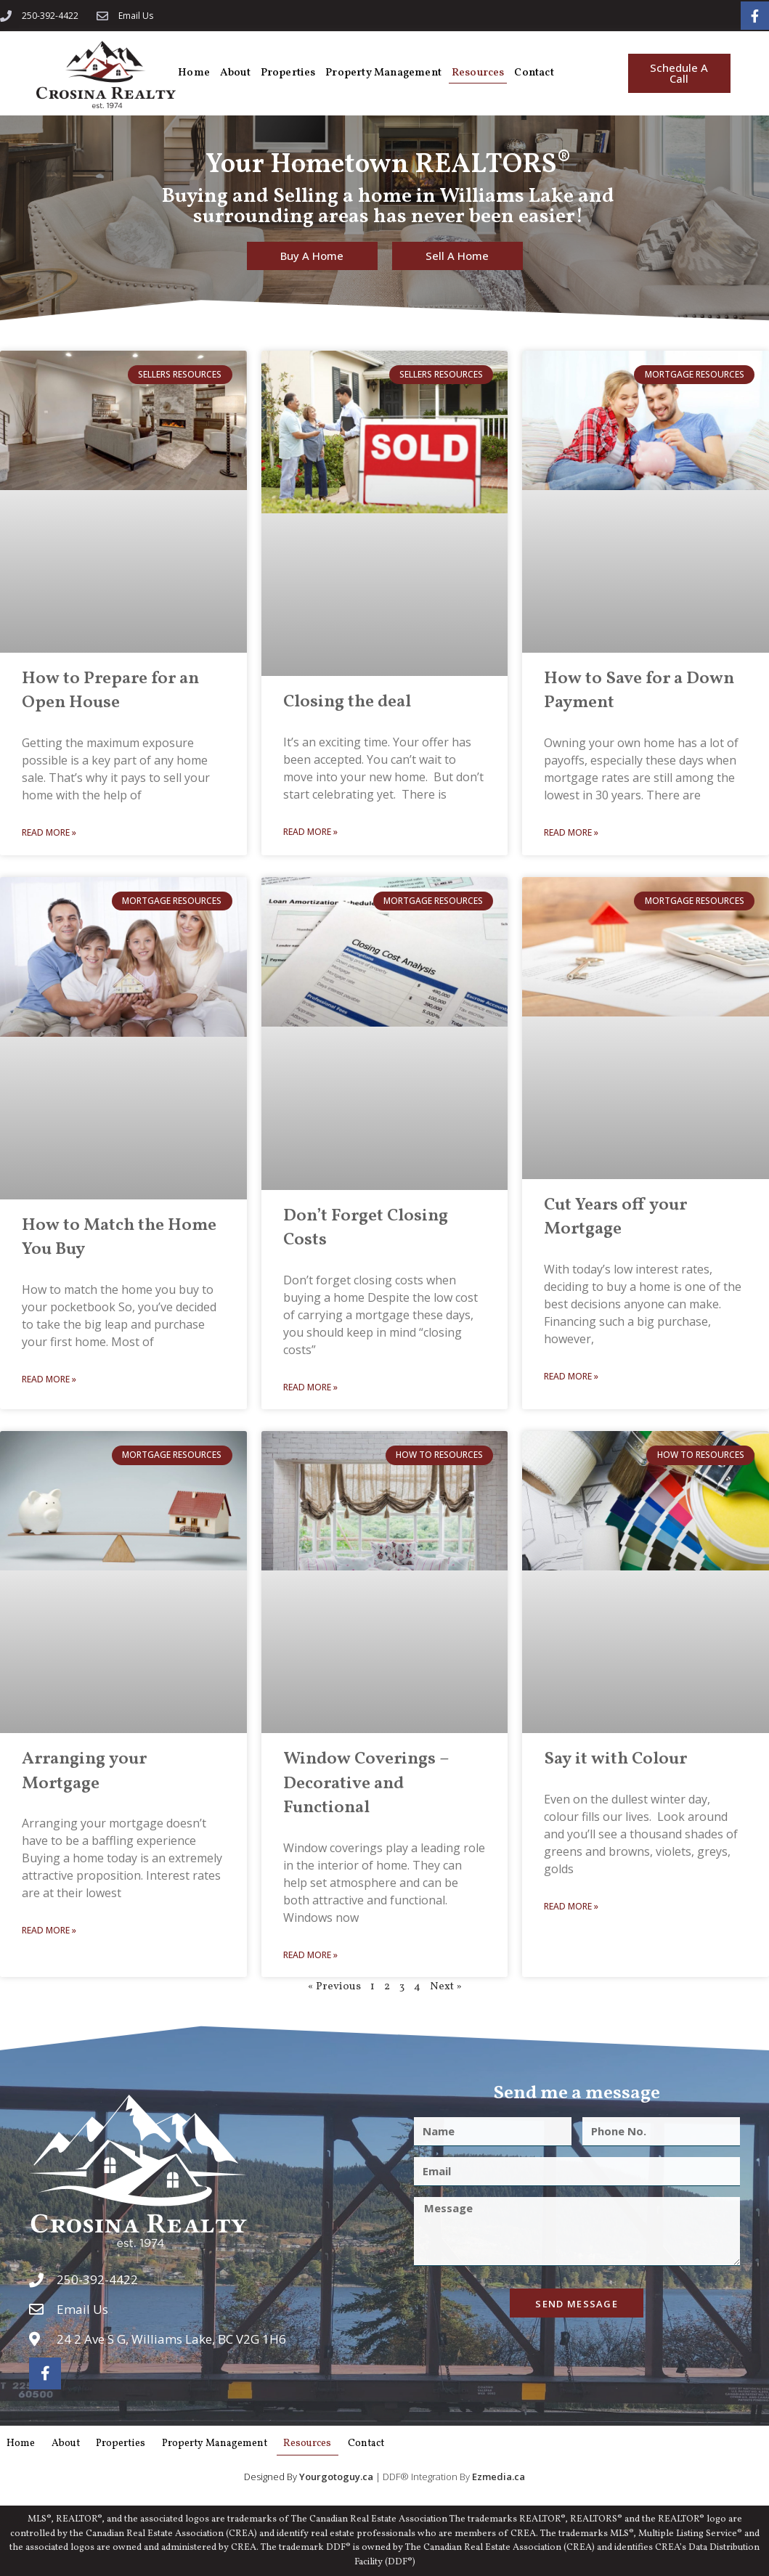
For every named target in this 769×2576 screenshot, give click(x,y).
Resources (484, 70)
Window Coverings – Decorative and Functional (366, 1781)
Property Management (389, 70)
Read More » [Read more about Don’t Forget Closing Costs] (310, 1385)
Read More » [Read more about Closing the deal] (310, 829)
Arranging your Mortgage (84, 1769)
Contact (542, 70)
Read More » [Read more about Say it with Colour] (571, 1903)
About (237, 70)
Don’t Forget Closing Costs (365, 1225)
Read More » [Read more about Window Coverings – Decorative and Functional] (310, 1953)
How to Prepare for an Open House (110, 689)
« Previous (334, 1984)
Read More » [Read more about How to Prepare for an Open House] (49, 830)
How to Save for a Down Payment (639, 689)
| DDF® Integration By (385, 2475)
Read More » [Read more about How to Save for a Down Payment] (571, 830)
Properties (292, 70)
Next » (446, 1984)
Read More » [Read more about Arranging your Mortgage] (49, 1928)
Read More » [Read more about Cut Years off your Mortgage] (571, 1374)
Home (195, 70)
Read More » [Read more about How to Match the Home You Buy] (49, 1377)
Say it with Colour (615, 1757)
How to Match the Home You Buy (119, 1235)
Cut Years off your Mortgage (615, 1215)
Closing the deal (347, 700)
